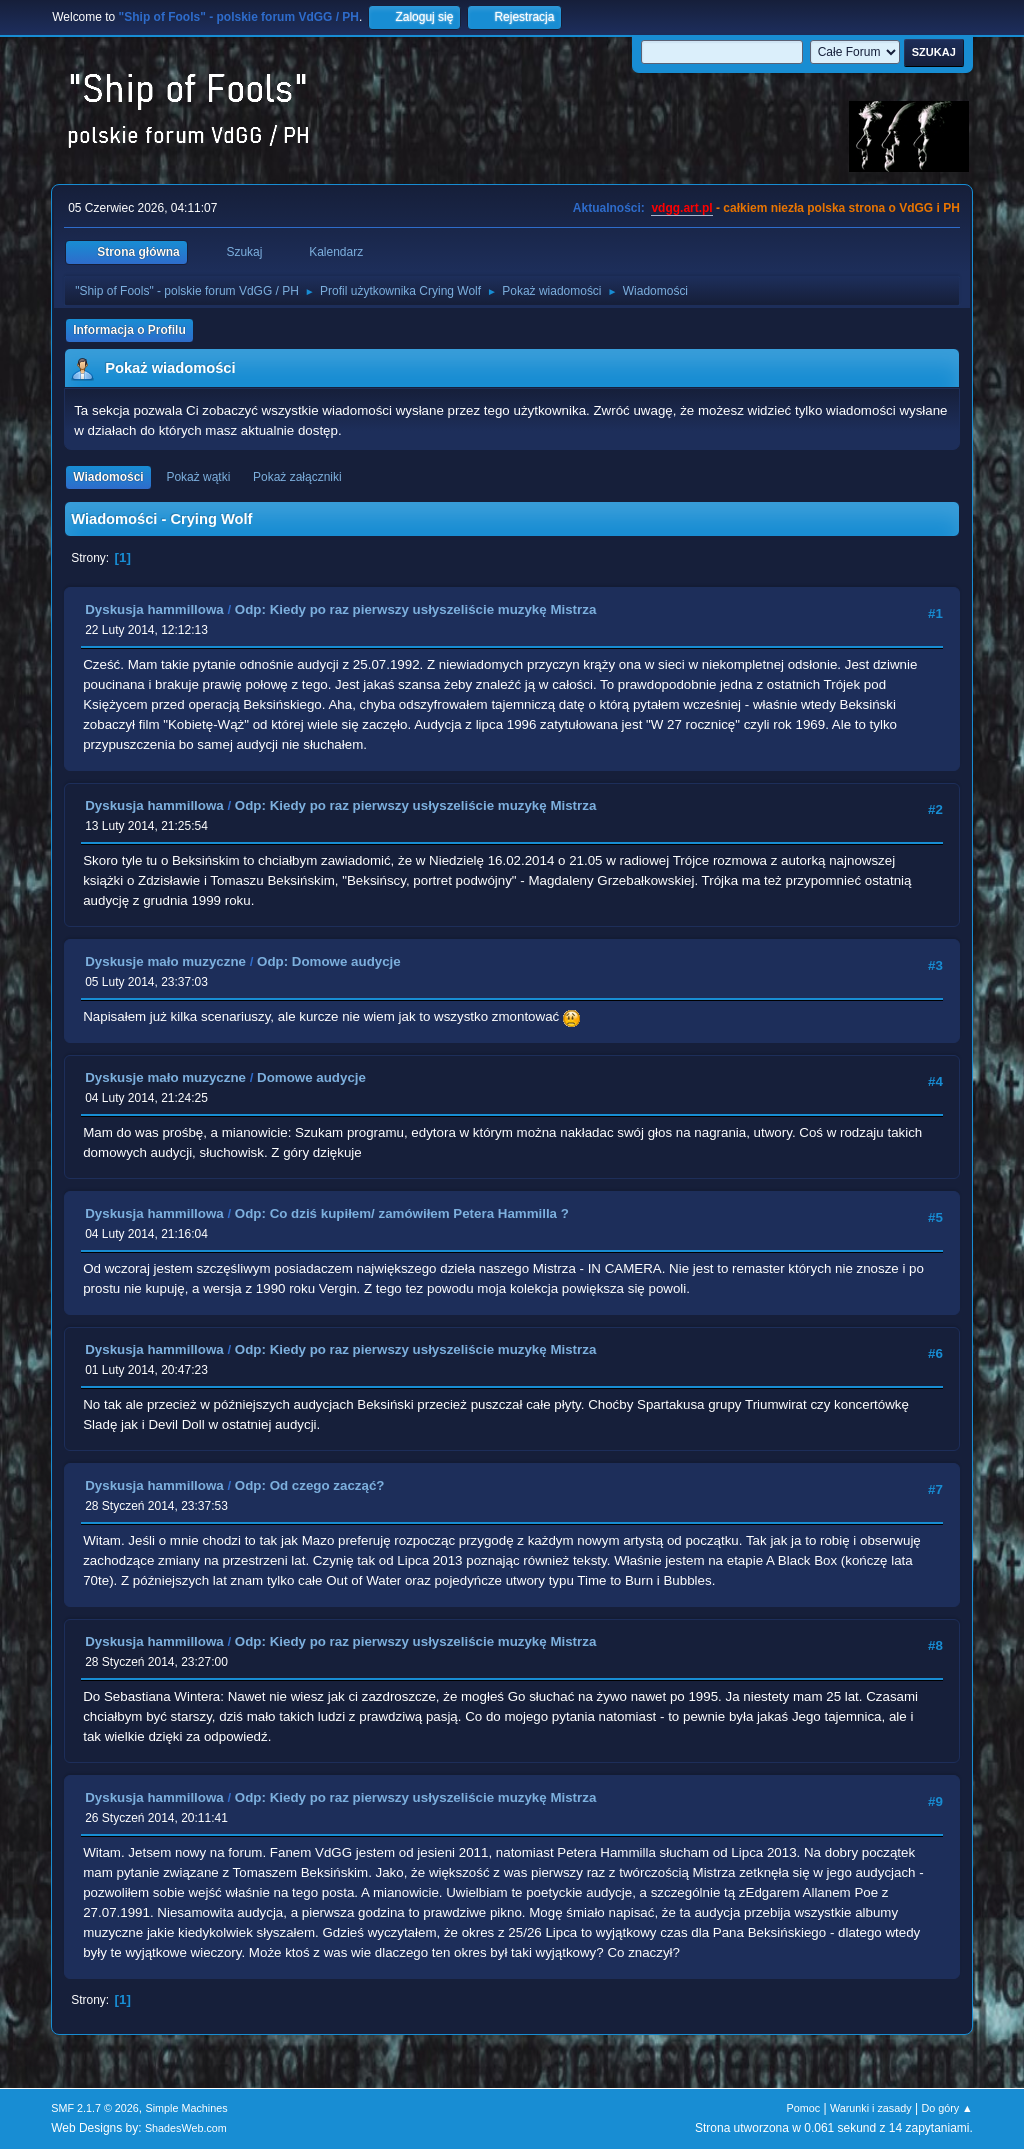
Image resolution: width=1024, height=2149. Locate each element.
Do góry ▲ (946, 2108)
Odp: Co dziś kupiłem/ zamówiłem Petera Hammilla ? (402, 1213)
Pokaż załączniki (297, 477)
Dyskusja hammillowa (154, 609)
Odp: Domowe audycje (329, 961)
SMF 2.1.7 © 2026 (95, 2108)
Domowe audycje (311, 1077)
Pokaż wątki (198, 477)
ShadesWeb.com (186, 2128)
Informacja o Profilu (129, 330)
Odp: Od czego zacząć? (310, 1485)
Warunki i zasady (871, 2108)
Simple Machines (187, 2108)
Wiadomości (108, 477)
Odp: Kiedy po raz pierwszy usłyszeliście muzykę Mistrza (415, 609)
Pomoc (804, 2108)
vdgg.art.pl (681, 208)
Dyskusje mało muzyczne (165, 961)
